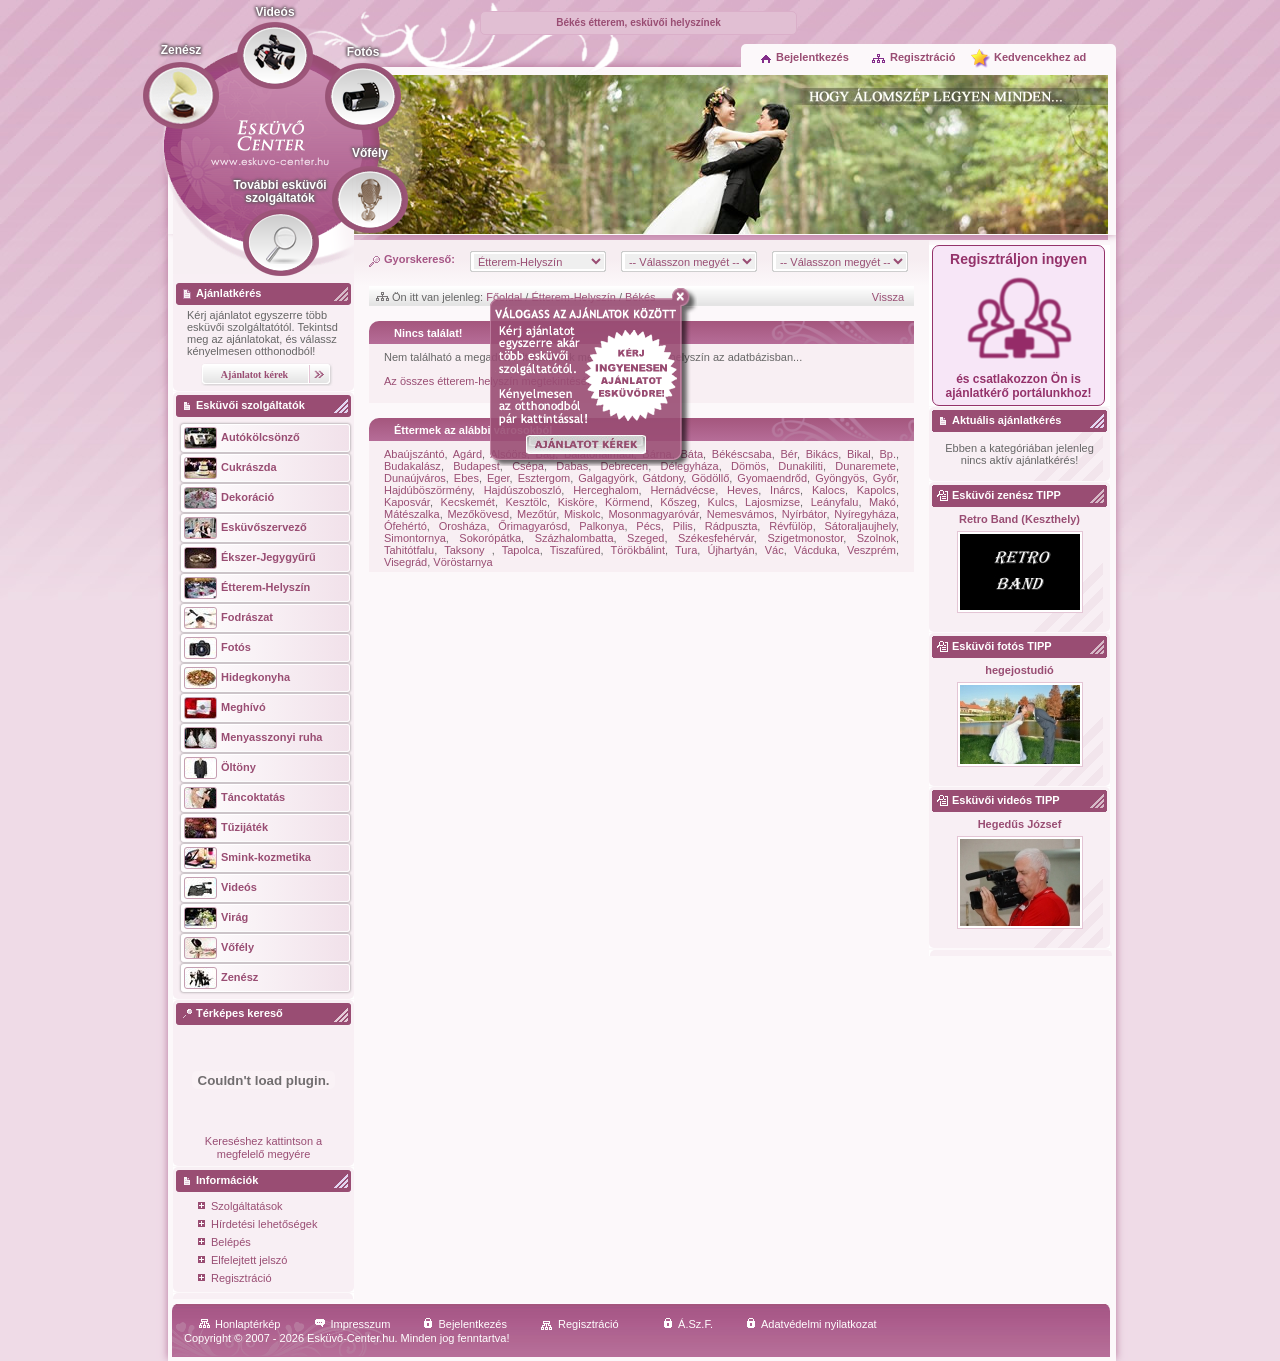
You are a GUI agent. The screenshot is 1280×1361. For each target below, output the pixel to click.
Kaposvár (407, 502)
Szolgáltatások (240, 1207)
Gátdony (663, 478)
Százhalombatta (574, 538)
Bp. (887, 454)
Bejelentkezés (805, 57)
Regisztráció (913, 57)
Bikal (859, 454)
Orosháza (463, 526)
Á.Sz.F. (688, 1324)
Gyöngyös (840, 478)
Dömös (748, 466)
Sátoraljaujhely (860, 526)
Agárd (467, 454)
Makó (882, 502)
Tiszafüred (575, 550)
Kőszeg (678, 502)
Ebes (466, 478)
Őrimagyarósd (532, 526)
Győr (884, 478)
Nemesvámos (740, 514)
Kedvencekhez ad (1040, 57)
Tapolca (521, 550)
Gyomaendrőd (772, 478)
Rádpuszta (731, 526)
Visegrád (405, 562)
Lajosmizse (772, 502)
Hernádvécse (682, 490)
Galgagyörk (606, 478)
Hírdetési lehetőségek (257, 1225)
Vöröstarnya (462, 562)
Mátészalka (412, 514)
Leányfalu (835, 502)
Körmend (627, 502)
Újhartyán (730, 550)
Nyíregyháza (865, 514)
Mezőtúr (536, 514)
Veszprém (871, 550)
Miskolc (582, 514)
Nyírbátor (804, 514)
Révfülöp (790, 526)
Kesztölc (527, 502)
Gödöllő (710, 478)
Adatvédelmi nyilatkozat (811, 1324)
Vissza (888, 297)
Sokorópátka (490, 538)
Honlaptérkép (239, 1324)
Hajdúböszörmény (428, 490)
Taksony (468, 550)
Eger (498, 478)
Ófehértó (405, 526)
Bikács (822, 454)
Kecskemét (467, 502)
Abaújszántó (414, 454)
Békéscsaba (742, 454)
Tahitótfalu (409, 550)
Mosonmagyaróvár (653, 514)
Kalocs (828, 490)
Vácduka (815, 550)
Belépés (224, 1243)
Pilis (683, 526)
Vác (774, 550)
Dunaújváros (415, 478)
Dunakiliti (800, 466)
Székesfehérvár (716, 538)
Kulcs (721, 502)
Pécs (648, 526)
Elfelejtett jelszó (242, 1261)
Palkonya (601, 526)
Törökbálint (638, 550)
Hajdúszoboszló (523, 490)
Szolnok (876, 538)
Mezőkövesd (478, 514)
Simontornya (415, 538)
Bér (788, 454)
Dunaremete (865, 466)
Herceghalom (605, 490)
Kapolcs (876, 490)
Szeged (645, 538)
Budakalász (412, 466)
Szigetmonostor (805, 538)
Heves (742, 490)
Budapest (476, 466)
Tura (686, 550)
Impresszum (352, 1324)
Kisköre (576, 502)
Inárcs (785, 490)
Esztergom (544, 478)
